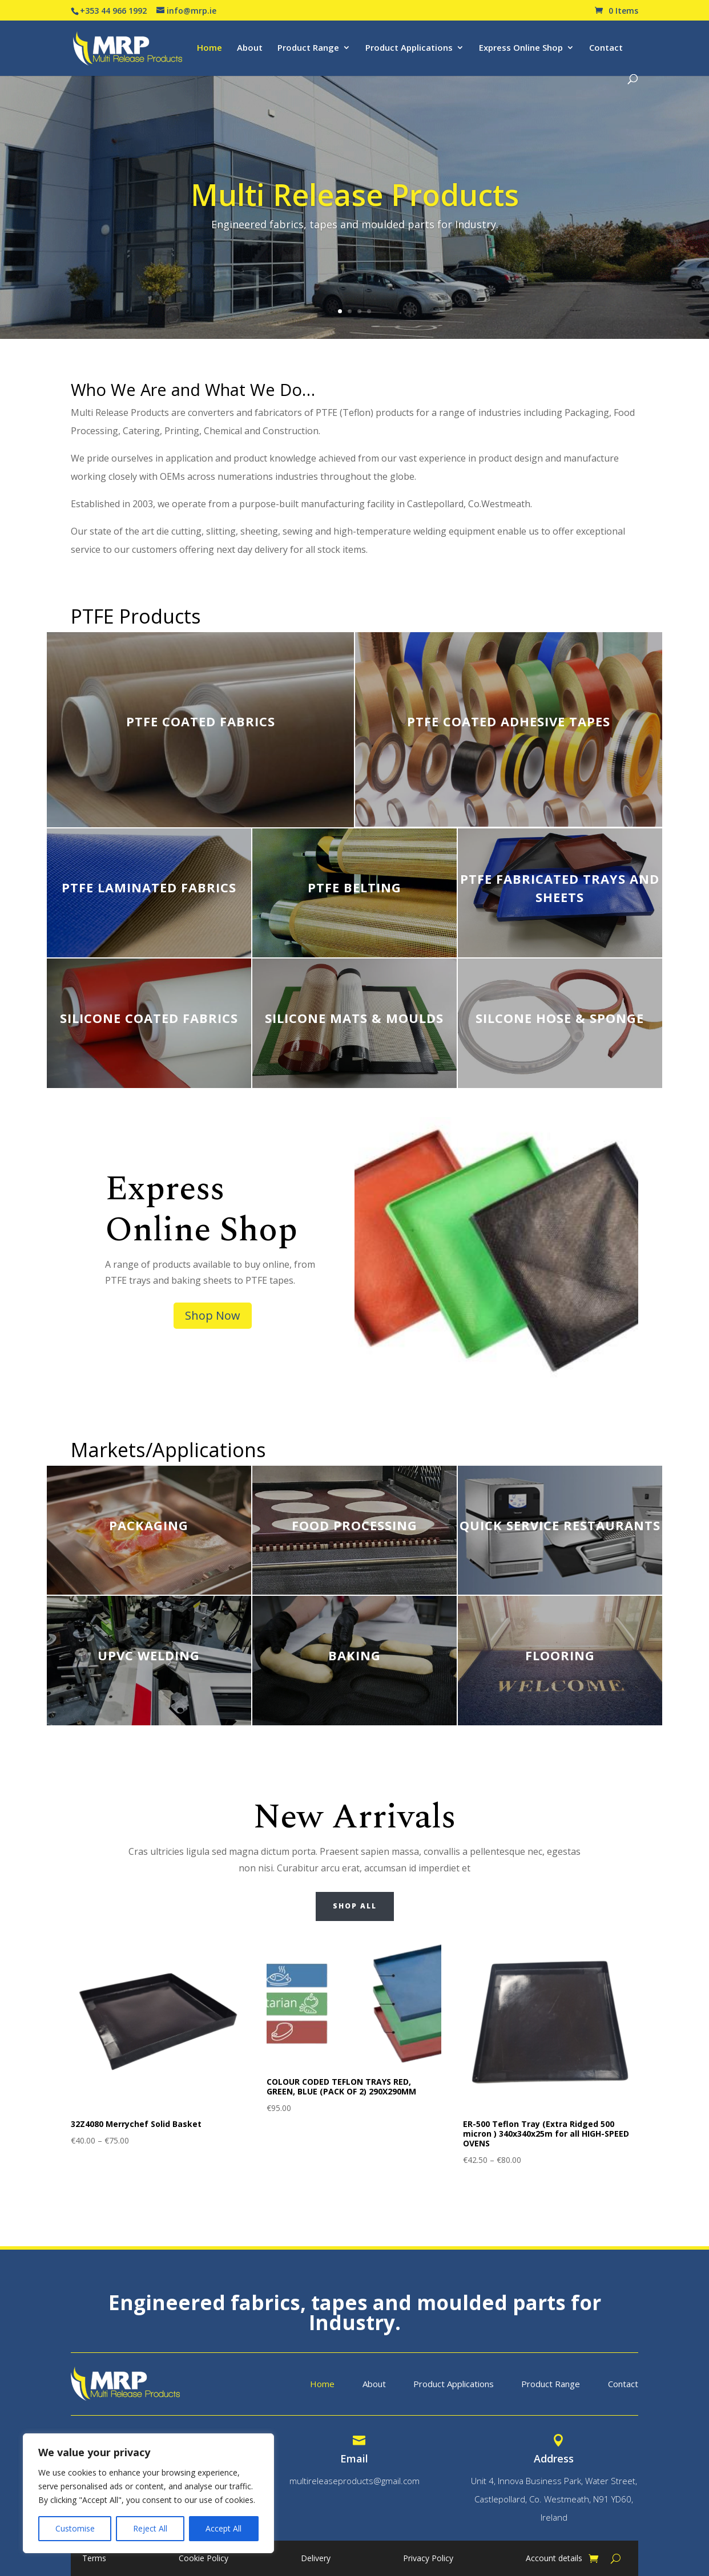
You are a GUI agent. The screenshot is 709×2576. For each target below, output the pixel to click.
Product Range (308, 48)
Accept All (223, 2528)
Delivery (316, 2558)
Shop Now (212, 1315)
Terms (94, 2558)
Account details (554, 2558)
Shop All (355, 1906)
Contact (606, 48)
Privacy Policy (428, 2558)
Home (209, 48)
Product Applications (409, 48)
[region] (148, 2493)
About (250, 48)
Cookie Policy (203, 2558)
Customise (75, 2528)
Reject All (150, 2528)
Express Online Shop (521, 48)
